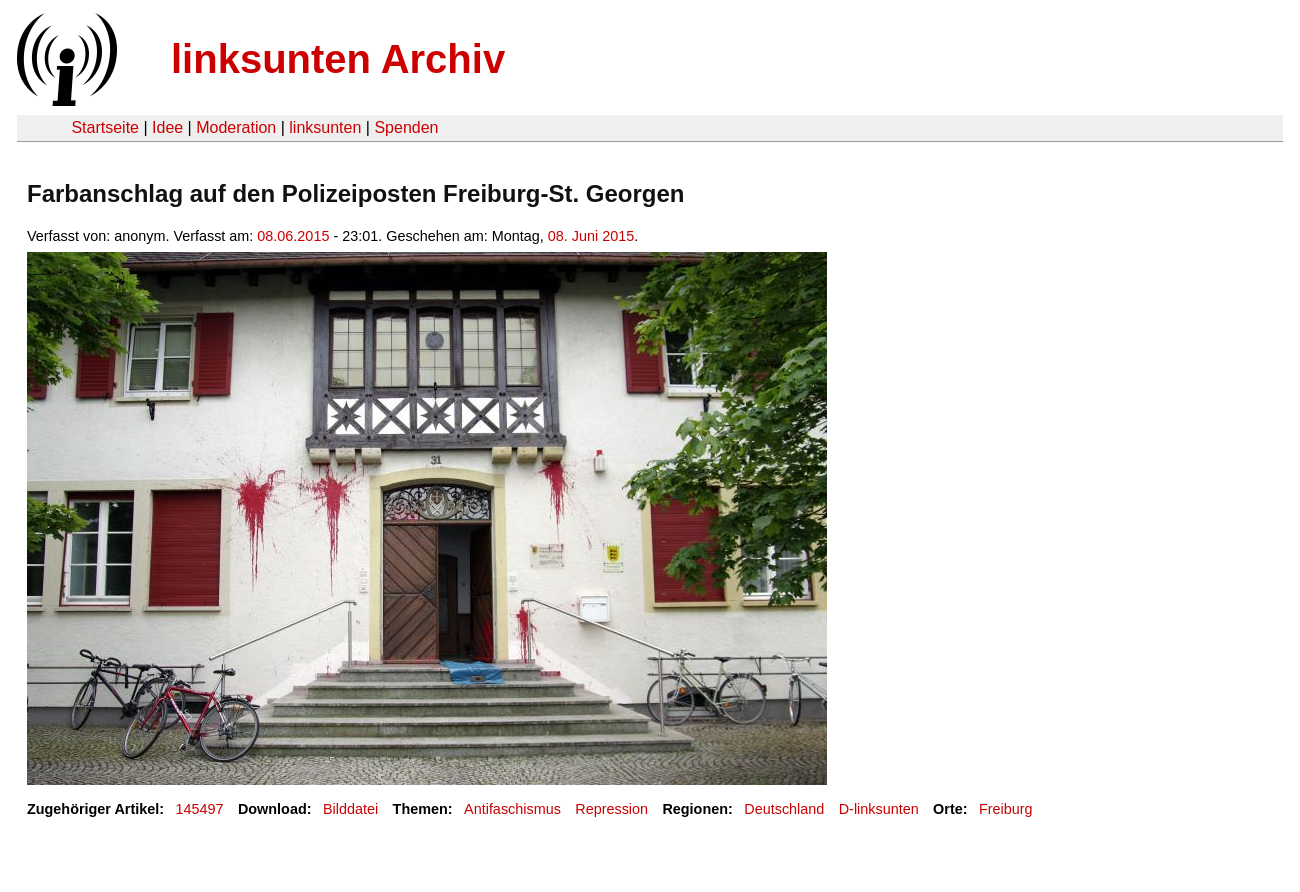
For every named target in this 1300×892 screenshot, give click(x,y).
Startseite (105, 127)
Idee (167, 127)
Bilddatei (350, 809)
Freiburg (1006, 809)
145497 (200, 809)
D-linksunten (879, 809)
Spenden (406, 127)
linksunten (325, 127)
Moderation (236, 127)
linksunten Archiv (338, 59)
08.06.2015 (293, 236)
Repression (611, 809)
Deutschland (784, 809)
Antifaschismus (512, 809)
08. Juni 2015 (591, 236)
